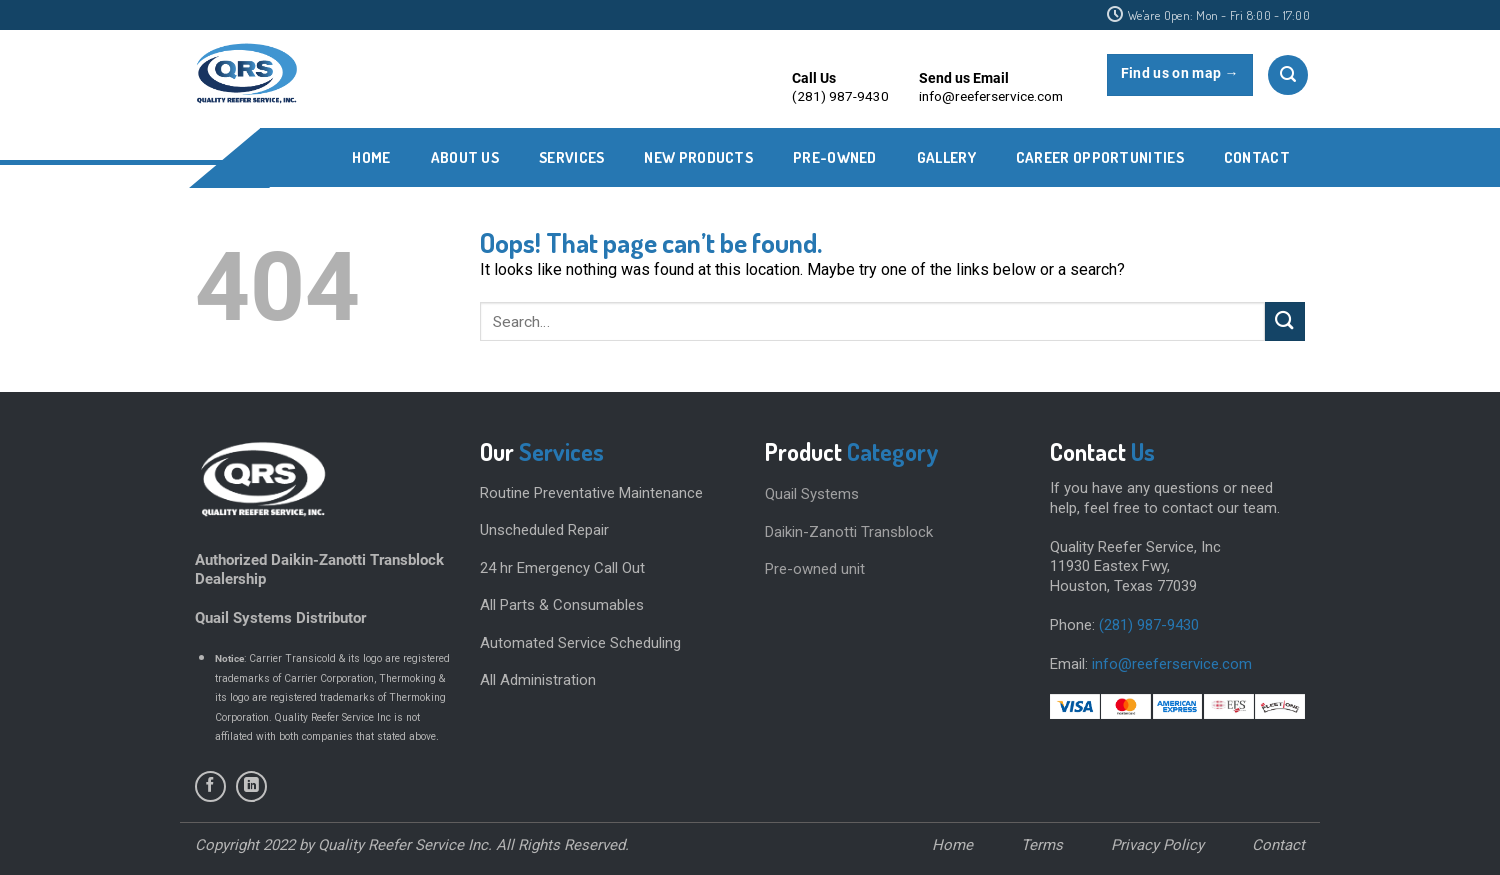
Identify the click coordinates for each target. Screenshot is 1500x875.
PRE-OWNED (835, 157)
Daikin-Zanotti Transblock (849, 532)
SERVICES (571, 157)
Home (371, 157)
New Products (698, 157)
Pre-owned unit (815, 569)
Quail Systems (812, 494)
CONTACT (1257, 157)
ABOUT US (465, 157)
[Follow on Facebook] (210, 786)
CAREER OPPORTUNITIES (1100, 157)
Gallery (946, 157)
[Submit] (1285, 321)
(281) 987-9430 (1149, 625)
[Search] (1288, 75)
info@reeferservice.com (1172, 664)
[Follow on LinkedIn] (251, 786)
